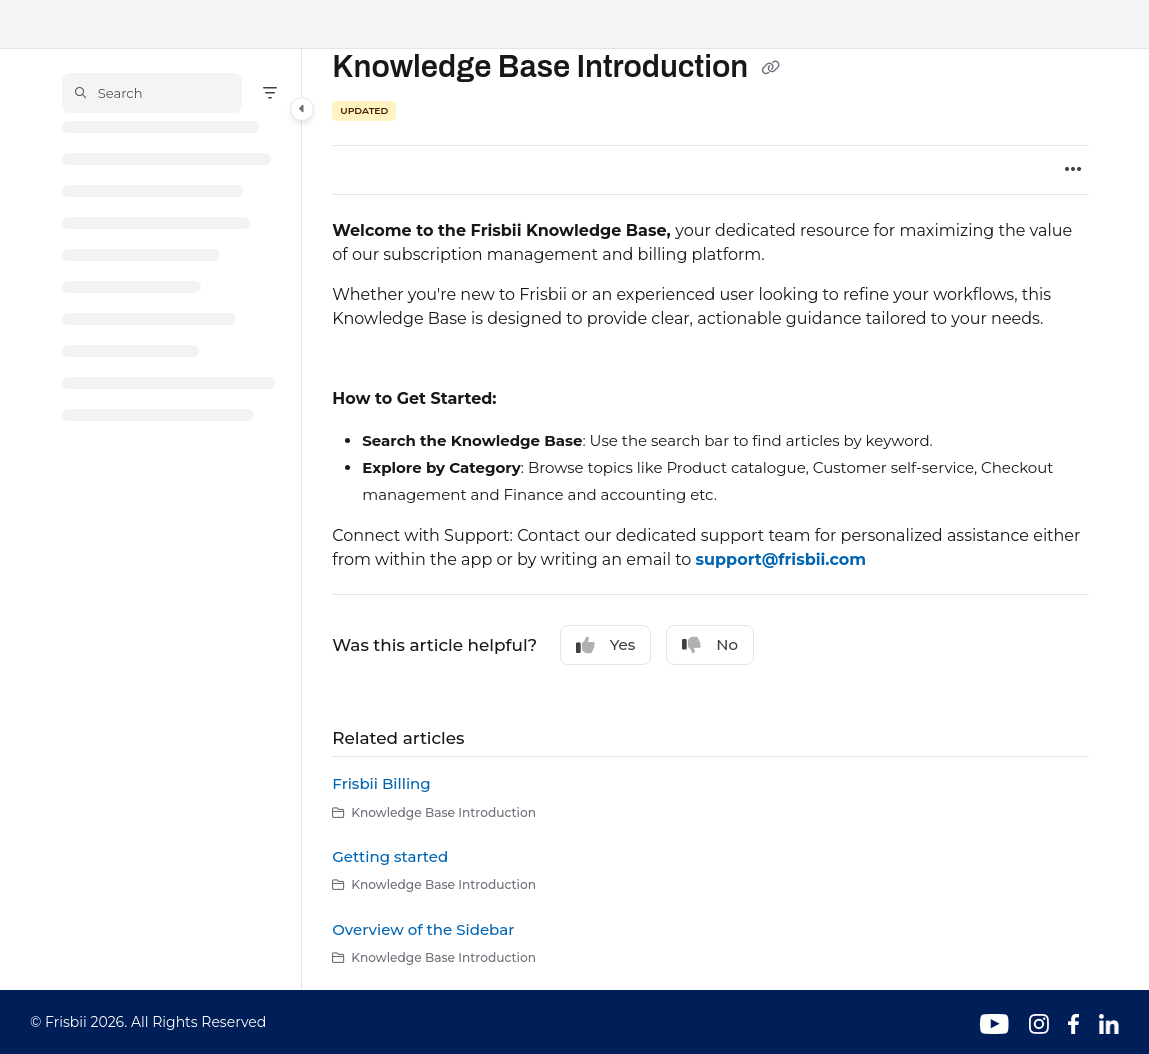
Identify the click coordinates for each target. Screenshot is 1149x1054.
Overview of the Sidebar (423, 929)
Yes (606, 645)
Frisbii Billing (381, 783)
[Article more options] (1073, 170)
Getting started (390, 856)
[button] (152, 93)
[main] (710, 519)
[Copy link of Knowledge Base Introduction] (770, 69)
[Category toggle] (302, 109)
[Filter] (270, 93)
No (710, 645)
